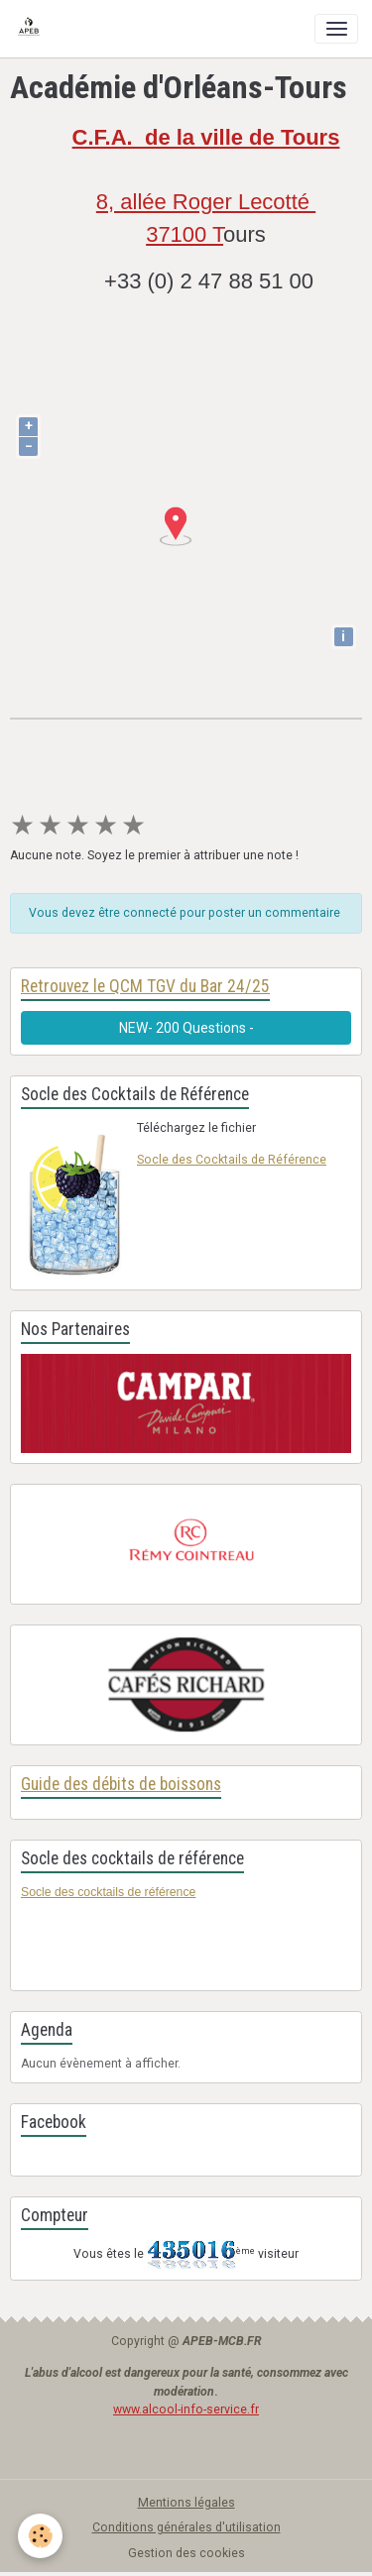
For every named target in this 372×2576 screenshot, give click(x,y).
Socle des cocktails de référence (108, 1892)
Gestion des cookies (186, 2553)
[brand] (32, 29)
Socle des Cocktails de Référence (231, 1160)
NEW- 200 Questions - (186, 1028)
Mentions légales (186, 2503)
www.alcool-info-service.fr (186, 2409)
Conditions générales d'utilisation (186, 2527)
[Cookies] (40, 2536)
